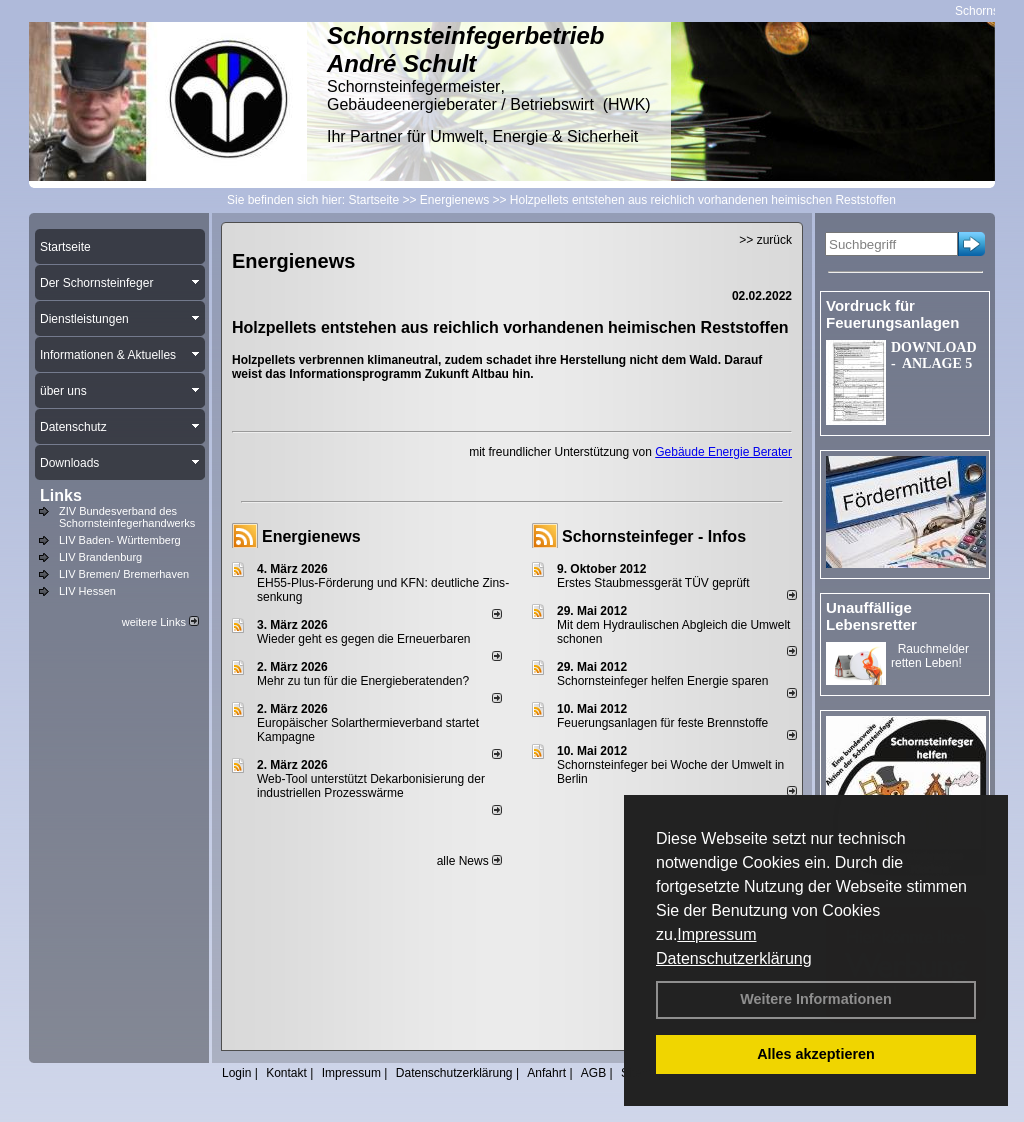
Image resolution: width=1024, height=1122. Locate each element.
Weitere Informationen (816, 999)
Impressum (716, 934)
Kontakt (286, 1073)
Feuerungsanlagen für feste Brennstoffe (662, 723)
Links (61, 495)
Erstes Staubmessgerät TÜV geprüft (653, 583)
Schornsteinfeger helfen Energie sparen (662, 681)
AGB (593, 1073)
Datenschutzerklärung (734, 958)
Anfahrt (546, 1073)
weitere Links (160, 622)
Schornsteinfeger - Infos (654, 536)
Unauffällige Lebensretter (871, 616)
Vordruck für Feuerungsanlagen (892, 314)
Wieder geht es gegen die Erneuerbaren (363, 639)
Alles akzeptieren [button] (816, 1054)
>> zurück (765, 240)
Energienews (311, 536)
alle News (469, 861)
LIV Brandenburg (100, 557)
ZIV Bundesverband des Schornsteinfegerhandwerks (127, 517)
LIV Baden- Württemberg (120, 540)
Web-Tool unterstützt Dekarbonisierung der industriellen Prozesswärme (371, 786)
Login (236, 1073)
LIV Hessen (87, 591)
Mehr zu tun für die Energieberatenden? (363, 681)
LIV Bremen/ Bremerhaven (124, 574)
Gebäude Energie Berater (723, 452)
